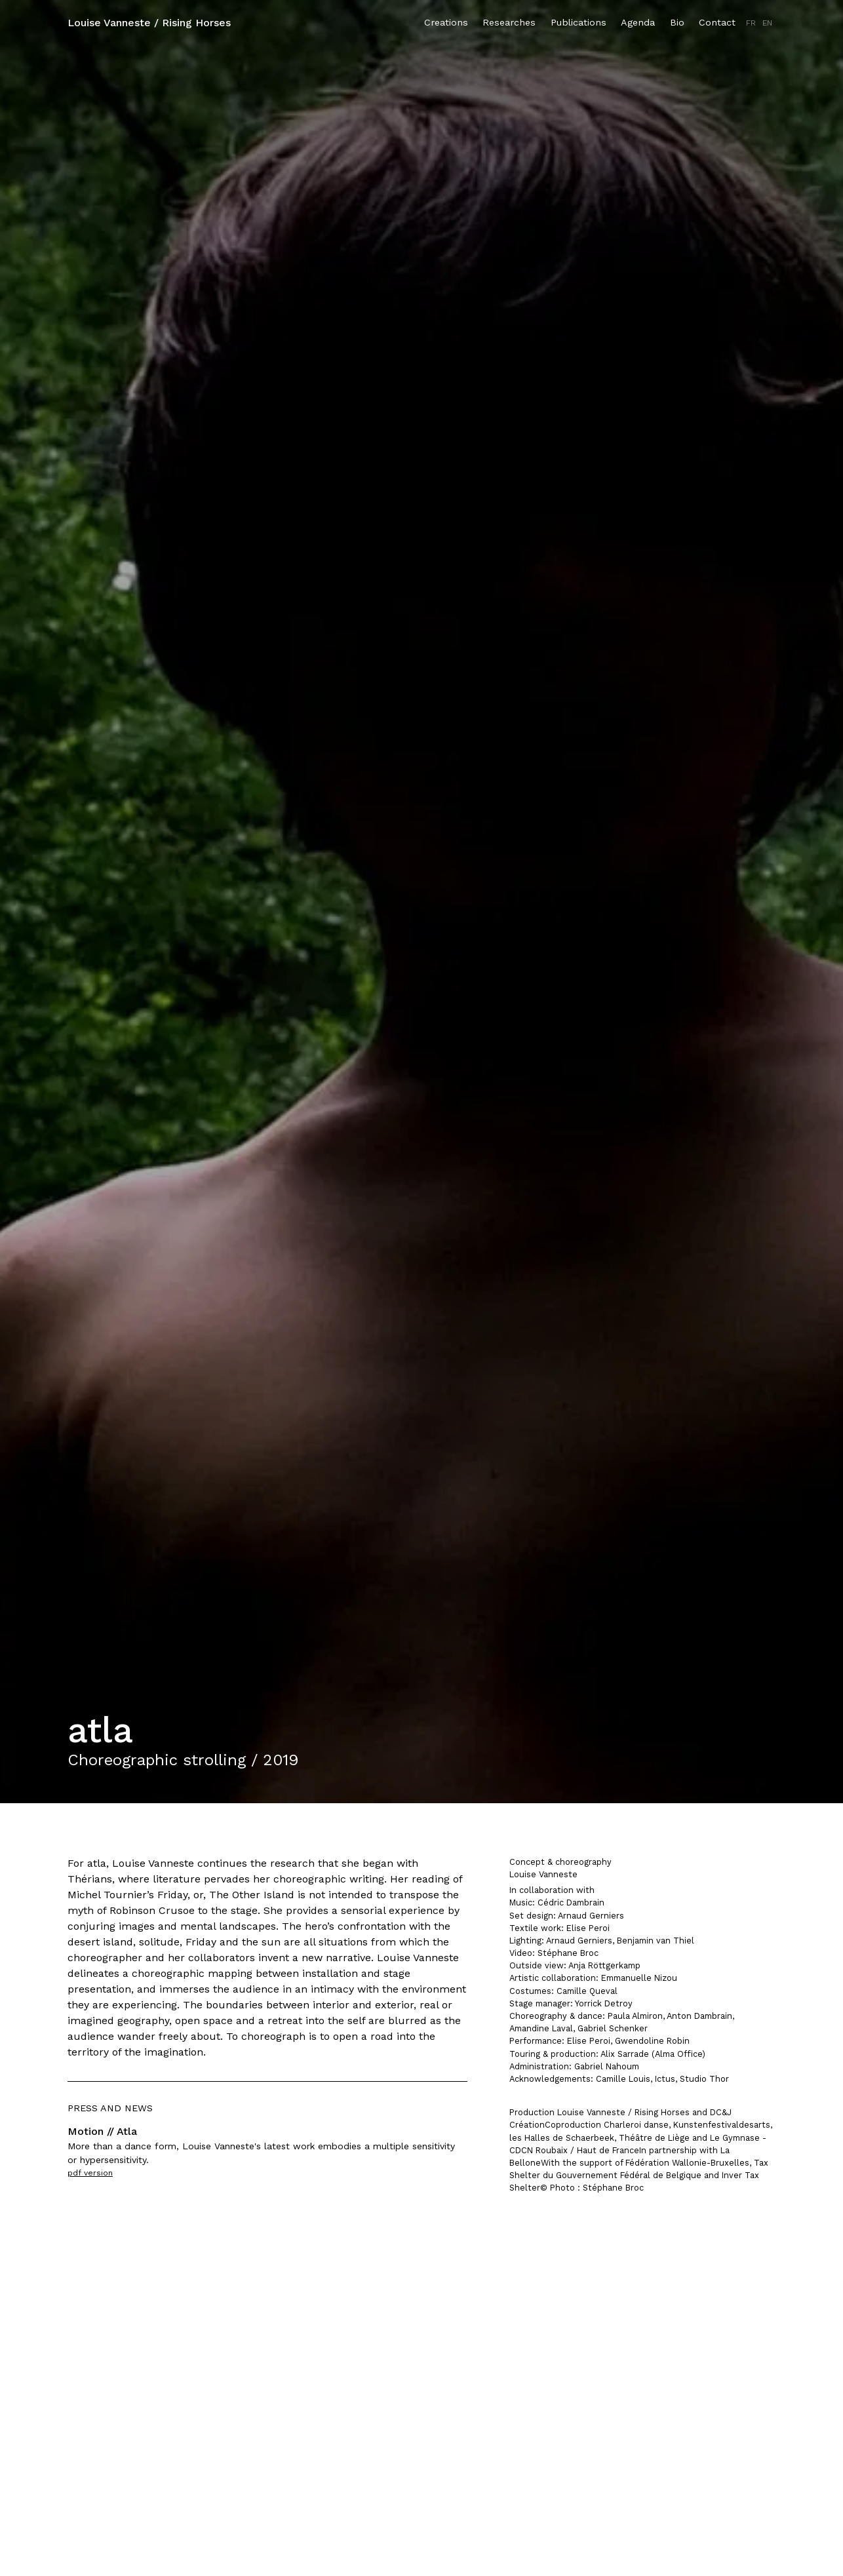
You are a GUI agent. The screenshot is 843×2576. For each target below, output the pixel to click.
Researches (509, 22)
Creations (446, 22)
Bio (677, 22)
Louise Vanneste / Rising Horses (149, 22)
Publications (578, 22)
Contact (717, 22)
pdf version (90, 2172)
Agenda (638, 22)
